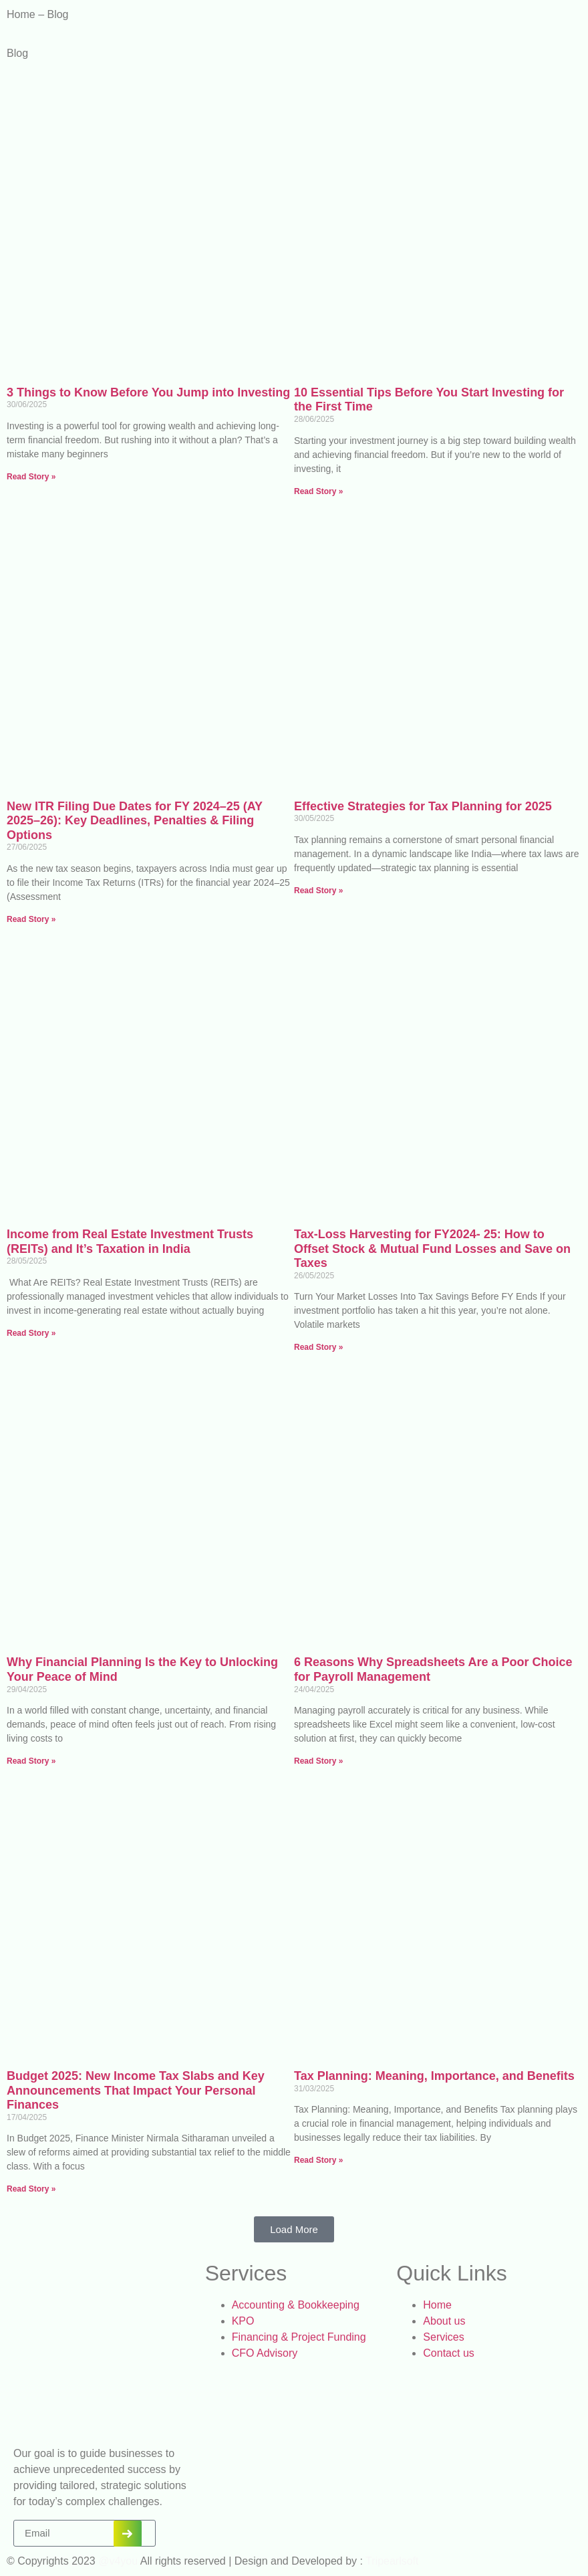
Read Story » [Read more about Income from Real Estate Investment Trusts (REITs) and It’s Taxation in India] (31, 1333)
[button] (294, 2229)
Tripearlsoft (391, 2561)
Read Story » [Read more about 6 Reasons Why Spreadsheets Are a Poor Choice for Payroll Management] (318, 1761)
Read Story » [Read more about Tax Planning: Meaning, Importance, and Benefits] (318, 2160)
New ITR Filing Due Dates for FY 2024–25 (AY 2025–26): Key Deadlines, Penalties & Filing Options (135, 821)
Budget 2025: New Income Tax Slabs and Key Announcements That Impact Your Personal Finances (136, 2090)
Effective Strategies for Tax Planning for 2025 (423, 806)
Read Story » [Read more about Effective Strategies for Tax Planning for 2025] (318, 890)
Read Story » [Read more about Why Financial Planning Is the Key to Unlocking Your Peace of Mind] (31, 1761)
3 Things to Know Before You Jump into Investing (148, 392)
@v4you (118, 2561)
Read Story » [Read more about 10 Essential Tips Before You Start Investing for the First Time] (318, 491)
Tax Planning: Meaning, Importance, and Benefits (434, 2076)
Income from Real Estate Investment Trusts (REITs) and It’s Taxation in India (130, 1241)
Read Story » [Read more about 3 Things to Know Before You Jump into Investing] (31, 476)
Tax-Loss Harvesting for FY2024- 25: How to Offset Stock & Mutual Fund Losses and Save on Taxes (432, 1248)
